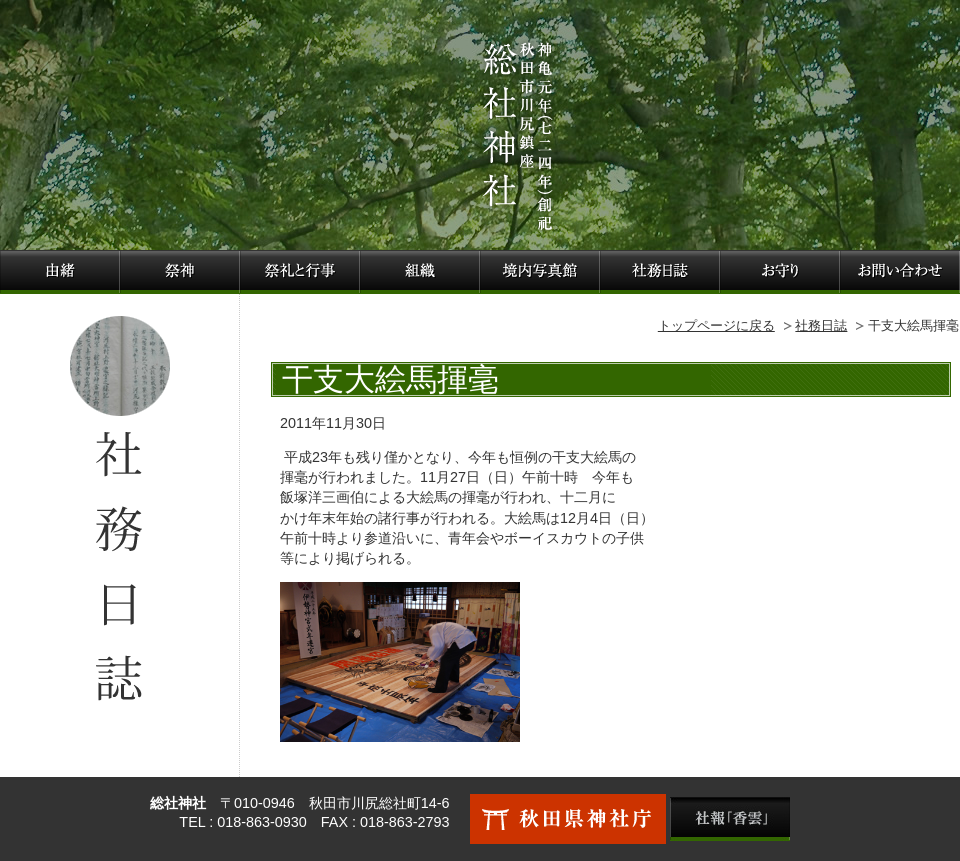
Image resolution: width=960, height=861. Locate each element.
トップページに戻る (716, 325)
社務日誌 (821, 325)
